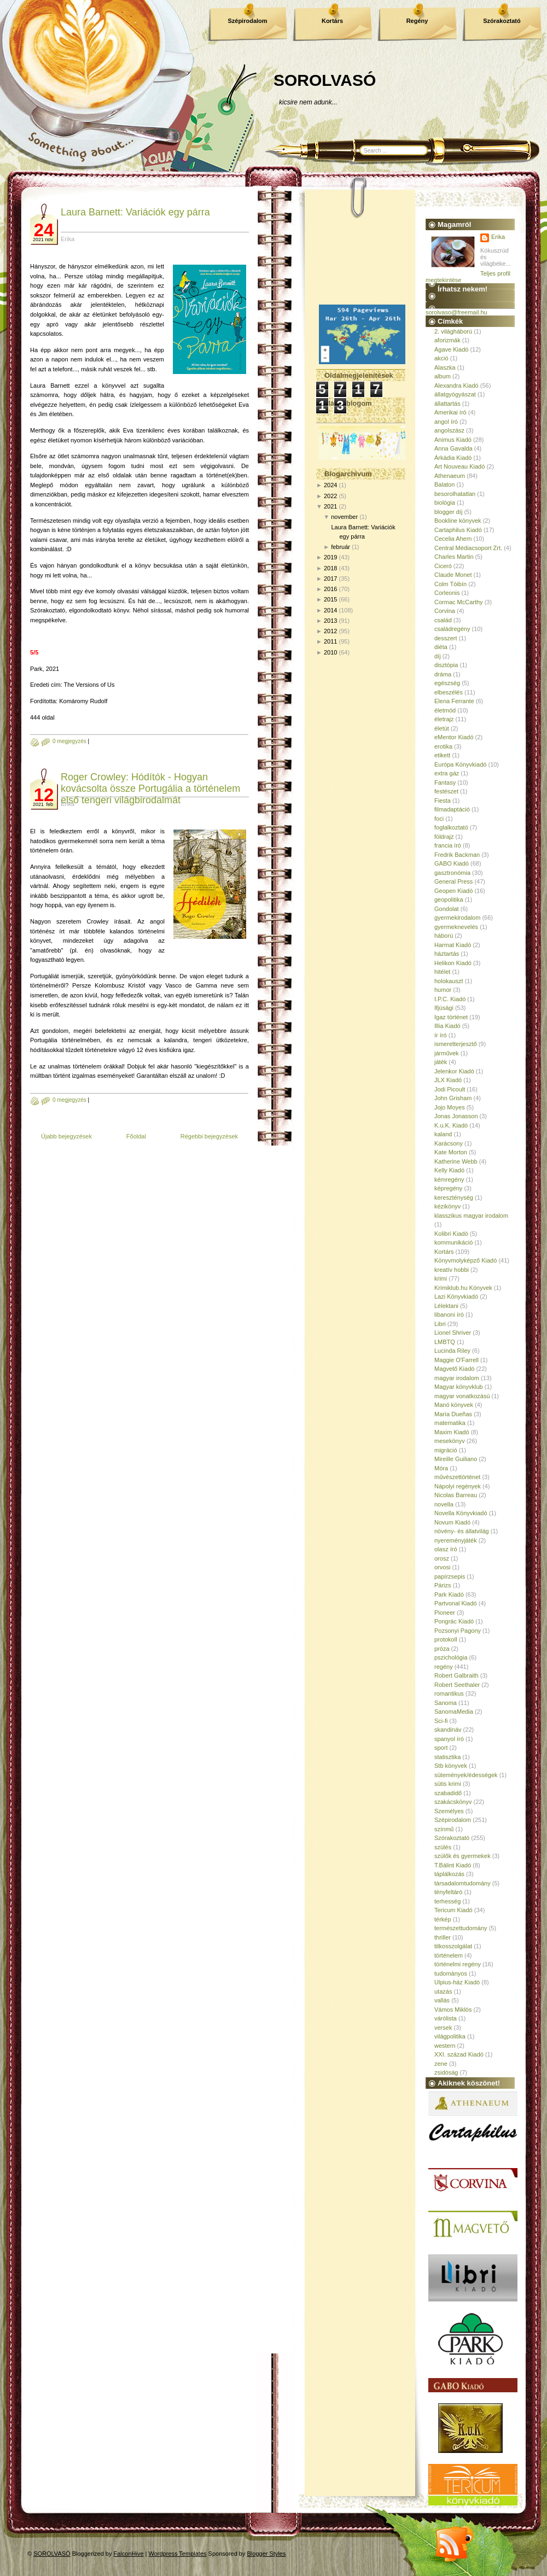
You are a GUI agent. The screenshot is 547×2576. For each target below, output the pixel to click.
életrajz (443, 719)
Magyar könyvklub (458, 1386)
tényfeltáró (448, 1892)
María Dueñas (453, 1414)
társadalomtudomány (462, 1883)
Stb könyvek (450, 1765)
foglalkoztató (451, 827)
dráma (442, 674)
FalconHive (129, 2553)
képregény (448, 1188)
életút (441, 728)
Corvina (444, 611)
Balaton (444, 484)
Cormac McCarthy (458, 602)
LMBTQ (444, 1342)
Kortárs (332, 20)
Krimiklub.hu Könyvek (463, 1287)
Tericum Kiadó (453, 1910)
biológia (444, 502)
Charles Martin (454, 556)
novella (443, 1504)
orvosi (442, 1567)
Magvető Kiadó (454, 1368)
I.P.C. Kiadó (449, 999)
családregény (452, 629)
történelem (448, 1955)
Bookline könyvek (457, 520)
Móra (441, 1468)
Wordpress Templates (178, 2553)
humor (442, 989)
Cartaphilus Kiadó (458, 530)
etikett (442, 755)
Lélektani (446, 1305)
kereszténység (453, 1197)
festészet (446, 791)
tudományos (450, 1973)
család (443, 620)
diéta (440, 647)
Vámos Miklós (453, 2009)
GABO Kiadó (451, 863)
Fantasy (445, 782)
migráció (445, 1450)
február (340, 547)
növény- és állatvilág (461, 1531)
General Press (453, 881)
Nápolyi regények (457, 1486)
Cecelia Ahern (453, 538)
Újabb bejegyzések (66, 1136)
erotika (443, 746)
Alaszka (445, 367)
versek (443, 2027)
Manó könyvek (453, 1404)
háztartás (446, 953)
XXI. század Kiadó (459, 2054)
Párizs (442, 1585)
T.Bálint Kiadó (452, 1865)
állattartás (447, 403)
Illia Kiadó (447, 1026)
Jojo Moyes (449, 1107)
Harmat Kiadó (452, 945)
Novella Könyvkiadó (460, 1513)
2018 (330, 568)
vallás (442, 2000)
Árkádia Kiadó (453, 457)
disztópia (446, 665)
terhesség (447, 1901)
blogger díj (448, 512)
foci (439, 818)
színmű (443, 1829)
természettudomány (460, 1928)
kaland (443, 1134)
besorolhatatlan (454, 493)
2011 (330, 641)
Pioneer (444, 1612)
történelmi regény (457, 1964)
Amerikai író (450, 412)
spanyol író (449, 1739)
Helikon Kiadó (453, 963)
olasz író (445, 1549)
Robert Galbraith (456, 1675)
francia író (447, 845)
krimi (440, 1278)
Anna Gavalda (453, 448)
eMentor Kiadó (454, 737)
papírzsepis (449, 1576)
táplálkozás (449, 1874)
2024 (330, 485)
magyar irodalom (456, 1378)
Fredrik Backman (457, 854)
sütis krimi (447, 1783)
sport (440, 1747)
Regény (417, 20)
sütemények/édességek (466, 1775)
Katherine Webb (456, 1161)
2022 (330, 496)
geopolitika (448, 899)
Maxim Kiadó (451, 1432)
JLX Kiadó (448, 1080)
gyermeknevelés (456, 927)
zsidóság (446, 2072)
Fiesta (442, 800)
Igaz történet (451, 1017)
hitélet (442, 971)
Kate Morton (450, 1152)
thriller (442, 1937)
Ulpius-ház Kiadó (457, 1982)
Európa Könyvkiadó (460, 764)
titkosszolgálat (453, 1946)
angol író (446, 421)
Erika (498, 236)
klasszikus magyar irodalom (471, 1215)
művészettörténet (457, 1477)
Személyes (449, 1811)
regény (443, 1666)
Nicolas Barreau (455, 1495)
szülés (442, 1847)
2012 (330, 631)
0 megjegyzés (69, 741)
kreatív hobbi (451, 1269)
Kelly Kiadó (449, 1170)
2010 (330, 652)
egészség (447, 683)
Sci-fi (440, 1721)
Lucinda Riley (452, 1350)
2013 (330, 620)
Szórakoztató (501, 20)
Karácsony (448, 1143)
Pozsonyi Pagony (457, 1630)
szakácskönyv (453, 1801)
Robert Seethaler (457, 1684)
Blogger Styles (266, 2553)
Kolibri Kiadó (451, 1233)
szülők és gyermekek (462, 1856)
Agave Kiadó (451, 349)
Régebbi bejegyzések (209, 1136)
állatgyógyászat (455, 394)
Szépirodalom (247, 20)
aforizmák (447, 340)
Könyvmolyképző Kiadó (465, 1260)
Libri (440, 1324)
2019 (330, 557)
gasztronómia (452, 872)
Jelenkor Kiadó (454, 1071)
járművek (446, 1053)
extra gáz (446, 773)
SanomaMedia (453, 1711)
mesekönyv (449, 1441)
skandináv (448, 1729)
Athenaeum (449, 475)
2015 (330, 599)
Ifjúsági (443, 1007)
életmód (445, 710)
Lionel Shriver (452, 1332)
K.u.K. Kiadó (451, 1125)
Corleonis (446, 592)
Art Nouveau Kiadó (459, 466)
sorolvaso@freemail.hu (456, 312)
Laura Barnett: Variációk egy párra (135, 212)
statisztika (447, 1757)
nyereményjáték (455, 1540)
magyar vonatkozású (462, 1396)
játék (440, 1062)
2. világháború (453, 331)
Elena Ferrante (454, 701)
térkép (442, 1919)
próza (442, 1648)
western (445, 2045)
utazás (443, 1991)
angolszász (449, 430)
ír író (440, 1035)
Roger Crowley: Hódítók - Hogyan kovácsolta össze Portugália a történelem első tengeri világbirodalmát (150, 788)
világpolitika (449, 2036)
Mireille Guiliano (455, 1459)
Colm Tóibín (450, 584)
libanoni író (449, 1314)
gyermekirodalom (457, 917)
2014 (330, 610)
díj (437, 656)
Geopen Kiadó (453, 890)
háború (443, 935)
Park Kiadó (449, 1594)
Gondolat (446, 909)
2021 (330, 506)
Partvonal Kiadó (455, 1603)
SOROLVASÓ (325, 80)
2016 (330, 589)
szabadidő (448, 1793)
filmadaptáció (452, 809)
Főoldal (136, 1136)
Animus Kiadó (453, 439)
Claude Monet (453, 574)
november (344, 516)
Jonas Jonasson (456, 1116)
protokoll (445, 1639)
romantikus (449, 1693)
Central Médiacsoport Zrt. (468, 548)
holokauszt (448, 981)
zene (440, 2063)
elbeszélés (448, 692)
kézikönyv (447, 1206)
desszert (445, 638)
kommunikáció (453, 1242)
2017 (330, 578)
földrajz (443, 836)
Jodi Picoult (449, 1089)
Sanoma (445, 1702)
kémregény (449, 1179)
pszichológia (451, 1657)
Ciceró (443, 566)
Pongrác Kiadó (454, 1621)
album (442, 376)
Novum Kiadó (452, 1522)
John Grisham (453, 1098)
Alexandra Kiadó (456, 385)
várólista (445, 2018)
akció (441, 358)
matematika (449, 1423)
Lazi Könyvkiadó (456, 1296)
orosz (441, 1558)
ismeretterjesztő (455, 1044)
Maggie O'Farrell (456, 1360)
